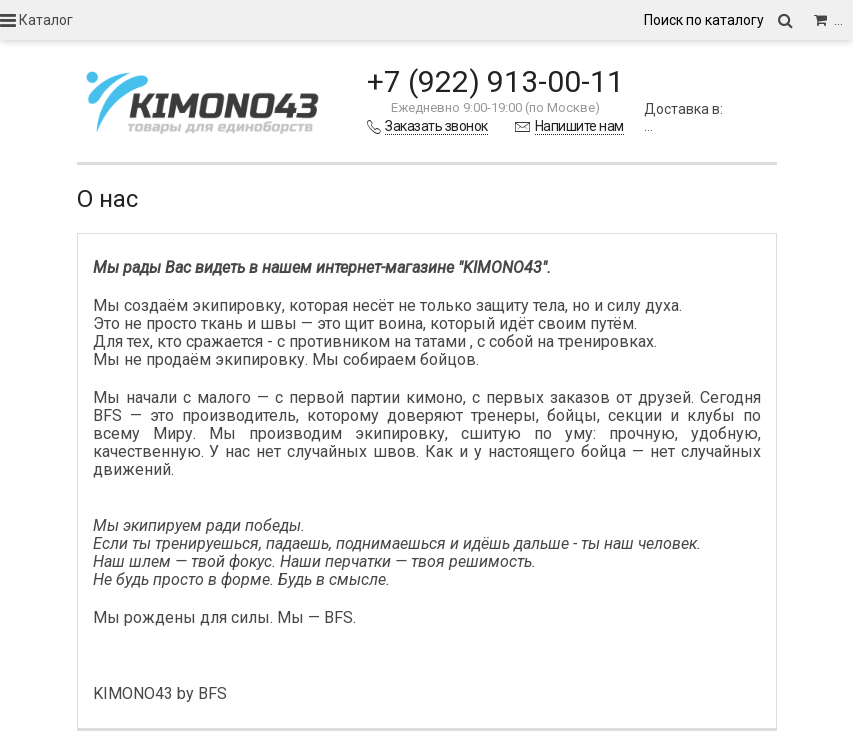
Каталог (36, 20)
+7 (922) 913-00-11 (495, 81)
